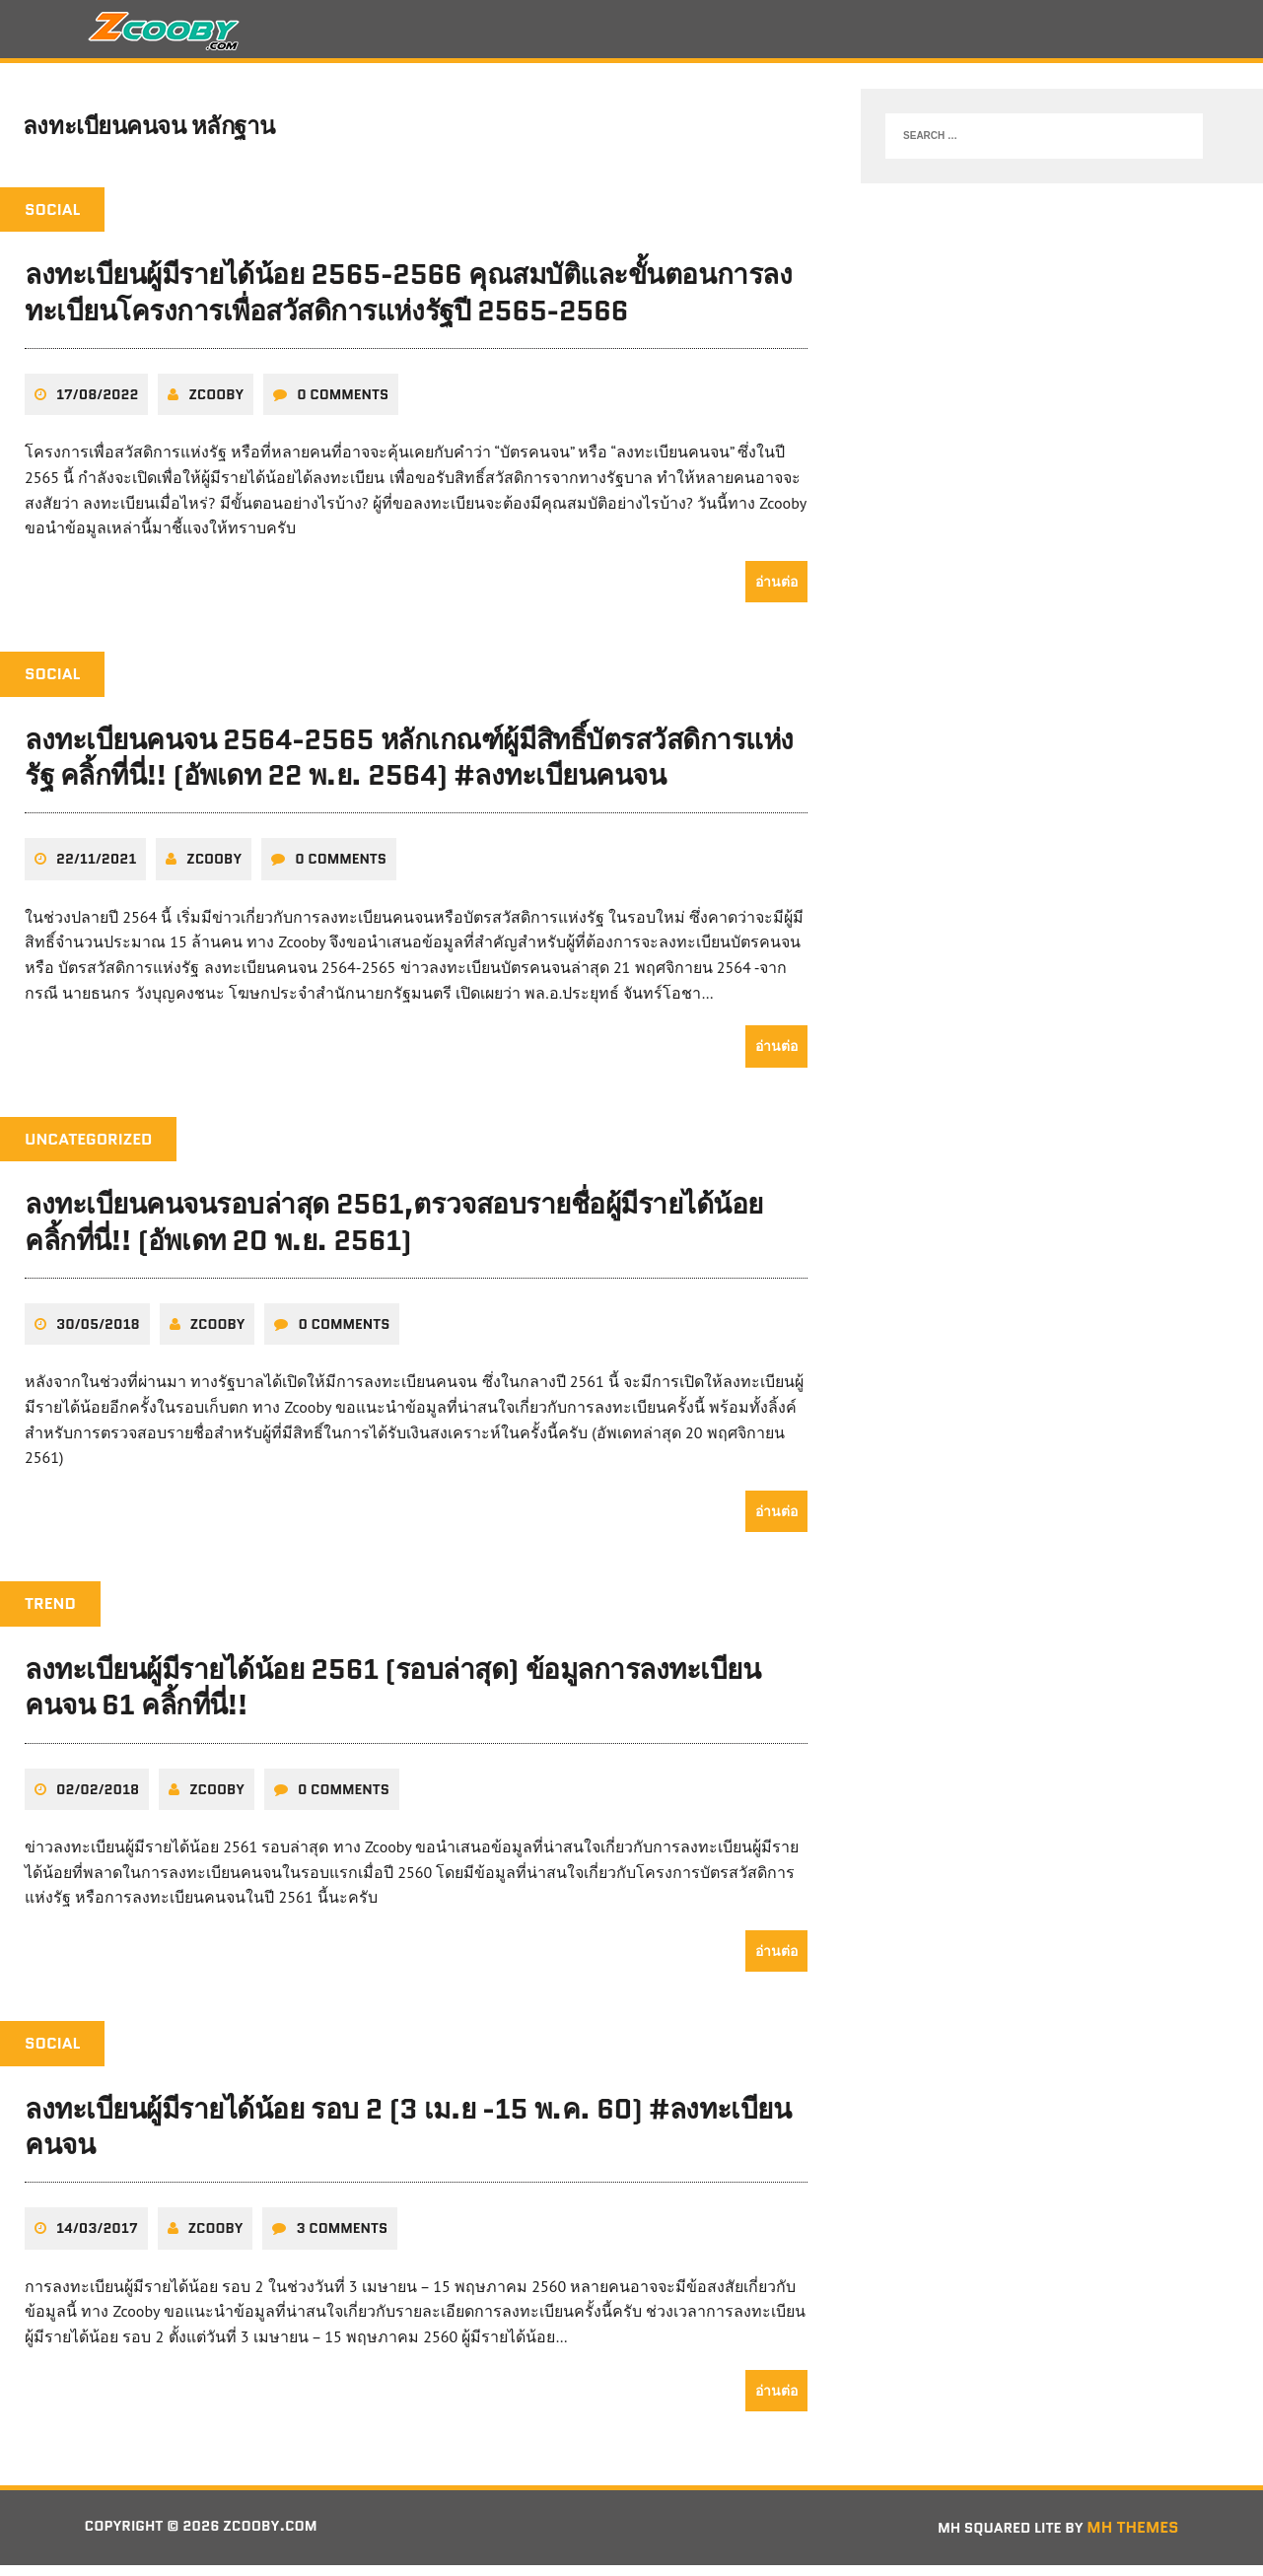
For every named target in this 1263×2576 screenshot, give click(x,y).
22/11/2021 (96, 870)
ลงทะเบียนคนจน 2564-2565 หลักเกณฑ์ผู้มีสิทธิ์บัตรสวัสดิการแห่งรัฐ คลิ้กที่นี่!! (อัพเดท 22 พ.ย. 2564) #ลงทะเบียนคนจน (409, 768)
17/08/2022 (97, 405)
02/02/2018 (97, 1800)
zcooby (216, 405)
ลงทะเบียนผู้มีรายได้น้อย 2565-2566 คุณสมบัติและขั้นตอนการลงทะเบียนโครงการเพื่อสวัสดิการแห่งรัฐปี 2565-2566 (408, 303)
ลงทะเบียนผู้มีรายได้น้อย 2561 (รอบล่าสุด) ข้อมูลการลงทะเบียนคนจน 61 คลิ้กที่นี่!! (392, 1697)
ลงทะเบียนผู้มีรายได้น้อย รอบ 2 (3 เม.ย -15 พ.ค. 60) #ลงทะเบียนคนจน (408, 2137)
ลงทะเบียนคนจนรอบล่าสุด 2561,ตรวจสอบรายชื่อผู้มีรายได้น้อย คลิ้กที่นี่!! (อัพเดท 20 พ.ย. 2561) (394, 1233)
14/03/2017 (97, 2240)
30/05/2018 (98, 1335)
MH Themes (1132, 2538)
